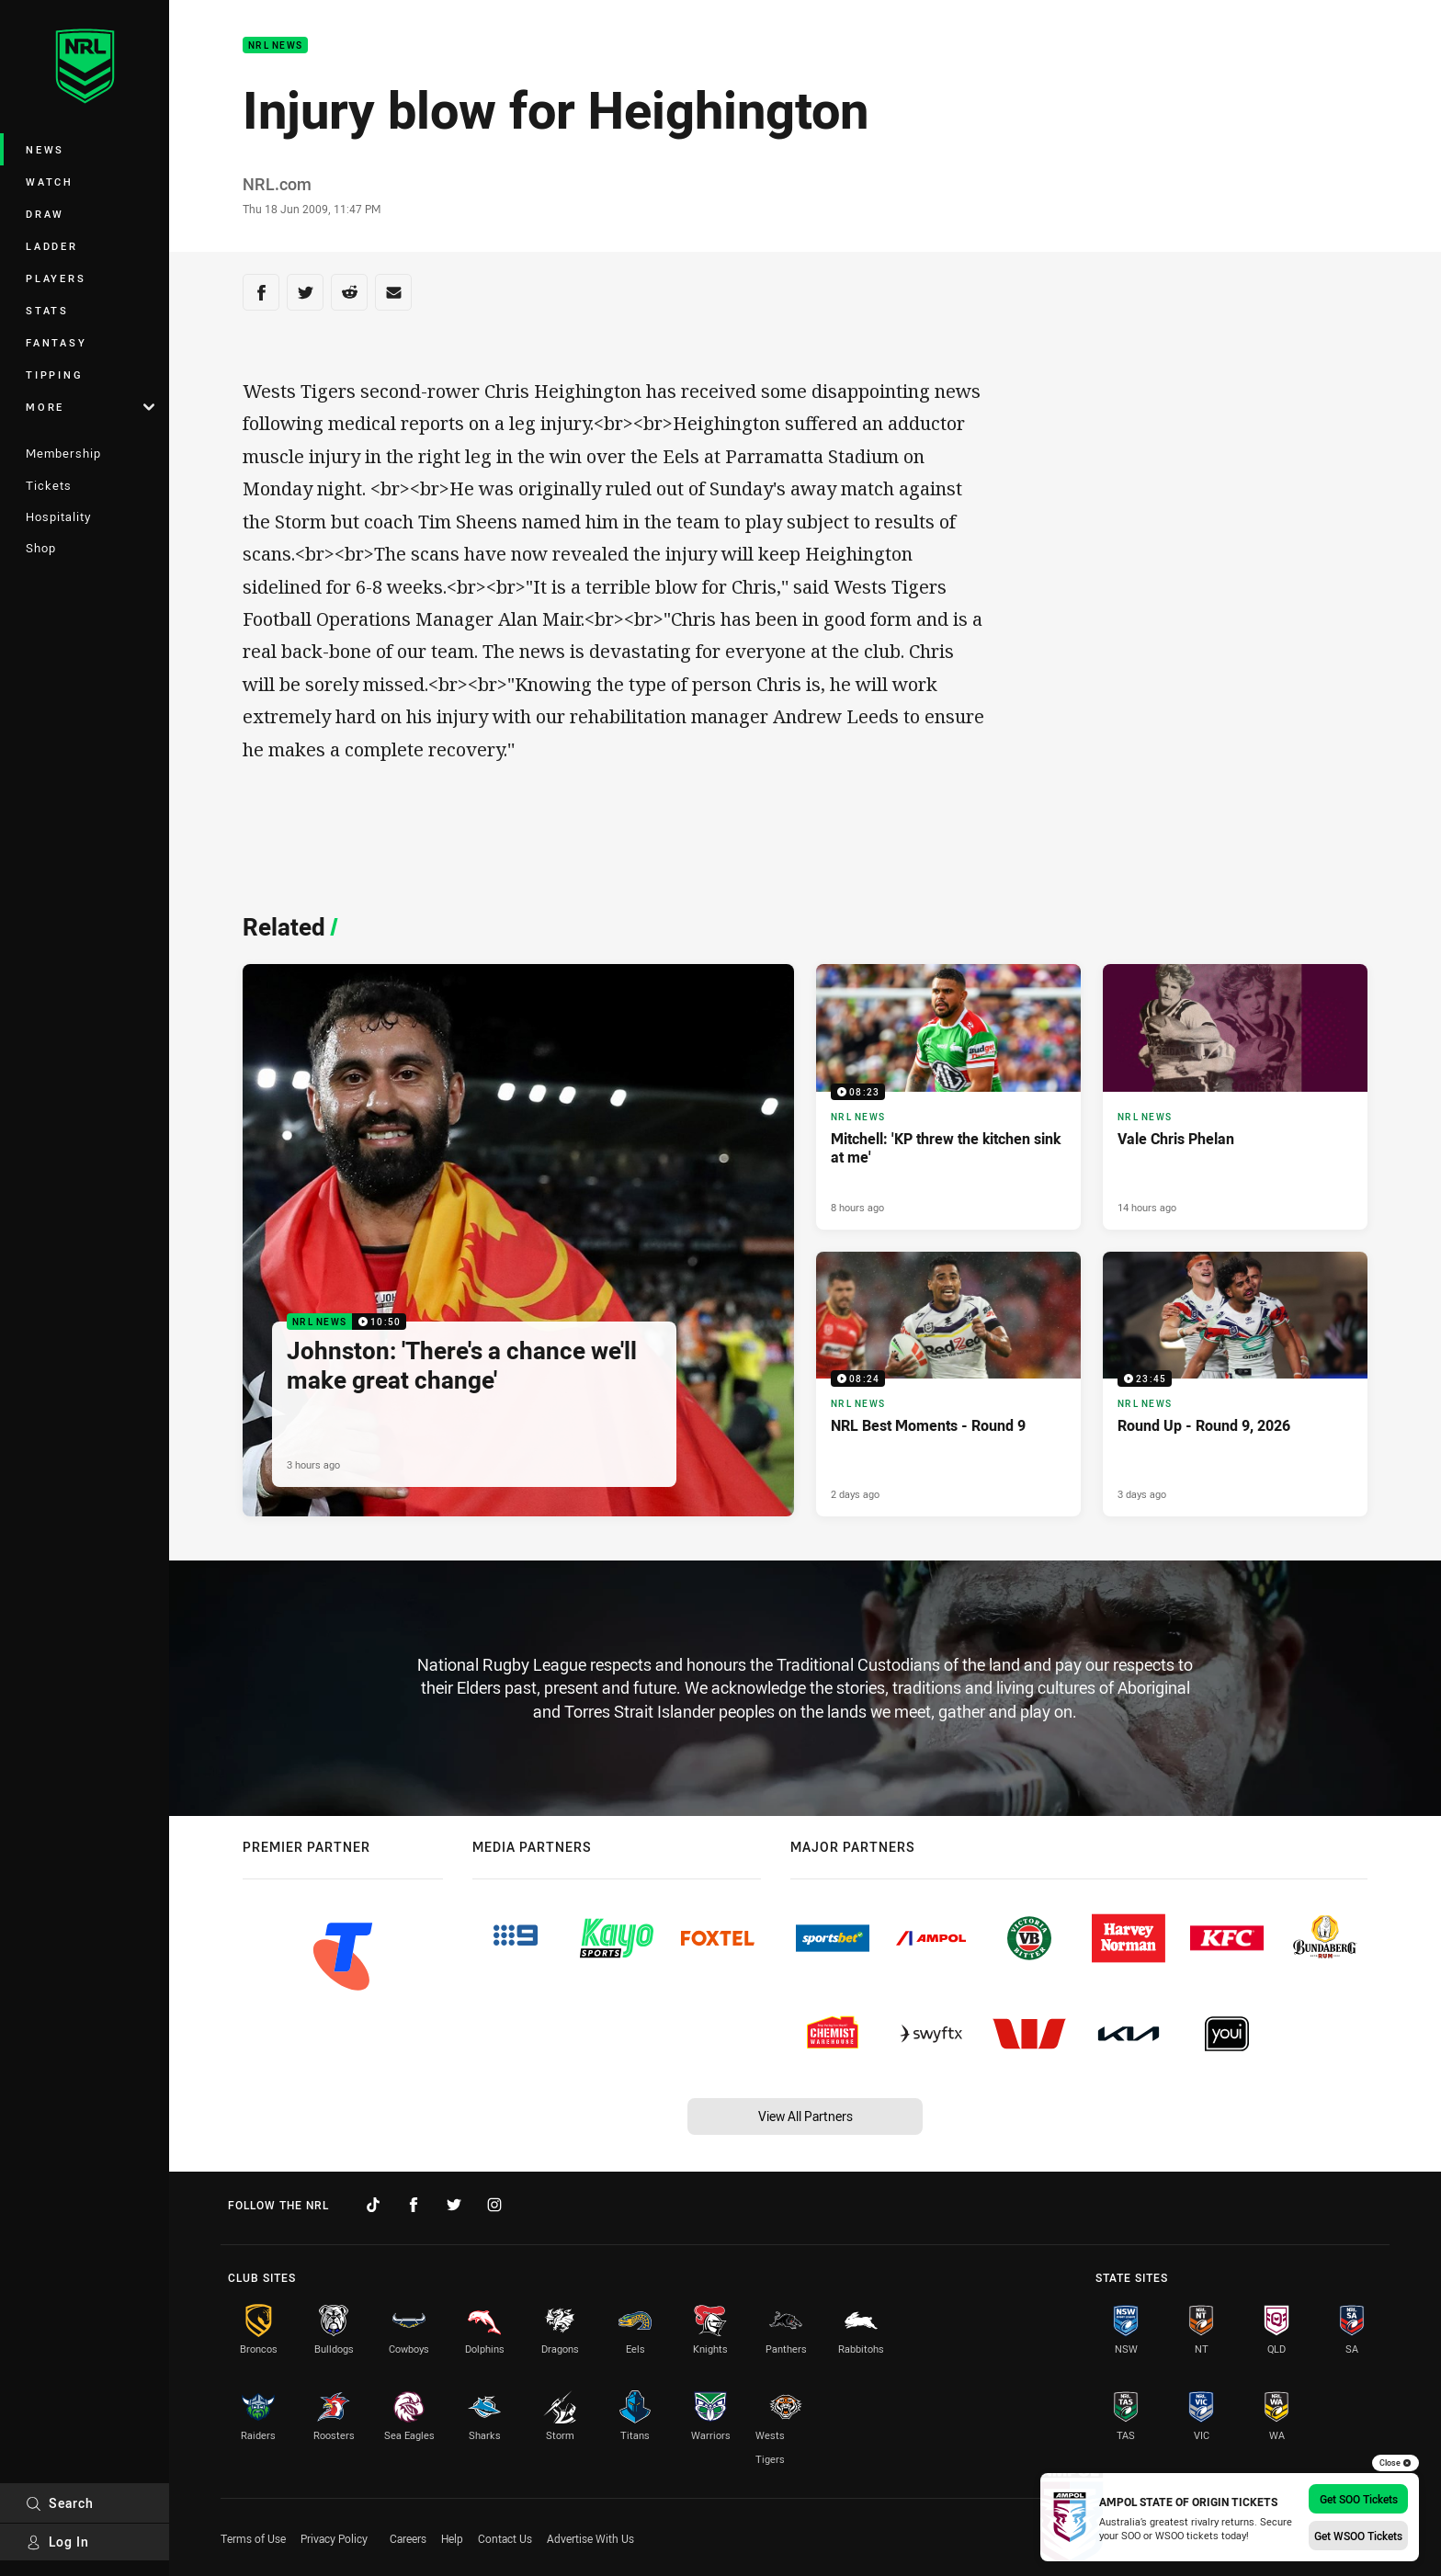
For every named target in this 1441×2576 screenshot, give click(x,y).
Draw (45, 214)
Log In (57, 2541)
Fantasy (56, 342)
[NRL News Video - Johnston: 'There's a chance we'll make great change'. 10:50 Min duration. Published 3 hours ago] (518, 1240)
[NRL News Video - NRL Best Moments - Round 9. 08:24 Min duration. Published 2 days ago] (948, 1384)
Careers (408, 2538)
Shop (41, 547)
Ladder (52, 246)
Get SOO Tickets (1359, 2498)
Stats (47, 310)
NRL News (275, 45)
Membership (63, 453)
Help (452, 2538)
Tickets (49, 485)
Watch (50, 181)
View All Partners (805, 2116)
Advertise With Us (590, 2538)
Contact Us (505, 2538)
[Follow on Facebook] (413, 2204)
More (90, 407)
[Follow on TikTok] (373, 2204)
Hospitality (58, 516)
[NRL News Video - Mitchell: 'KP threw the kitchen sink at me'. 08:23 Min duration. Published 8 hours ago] (948, 1096)
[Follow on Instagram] (494, 2204)
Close (1395, 2462)
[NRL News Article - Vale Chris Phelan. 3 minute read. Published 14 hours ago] (1235, 1096)
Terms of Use (253, 2538)
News (45, 149)
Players (55, 278)
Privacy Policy (334, 2538)
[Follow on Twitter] (454, 2204)
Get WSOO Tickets (1358, 2535)
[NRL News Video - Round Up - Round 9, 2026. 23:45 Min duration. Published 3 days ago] (1235, 1384)
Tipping (54, 374)
